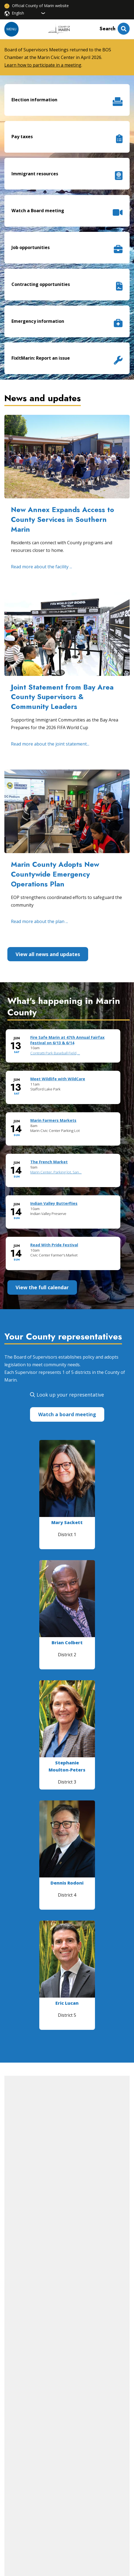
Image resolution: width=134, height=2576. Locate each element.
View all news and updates (48, 954)
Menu (11, 28)
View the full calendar (42, 1287)
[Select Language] (28, 13)
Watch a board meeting (67, 1414)
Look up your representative (70, 1394)
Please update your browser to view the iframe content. (67, 1154)
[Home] (59, 29)
